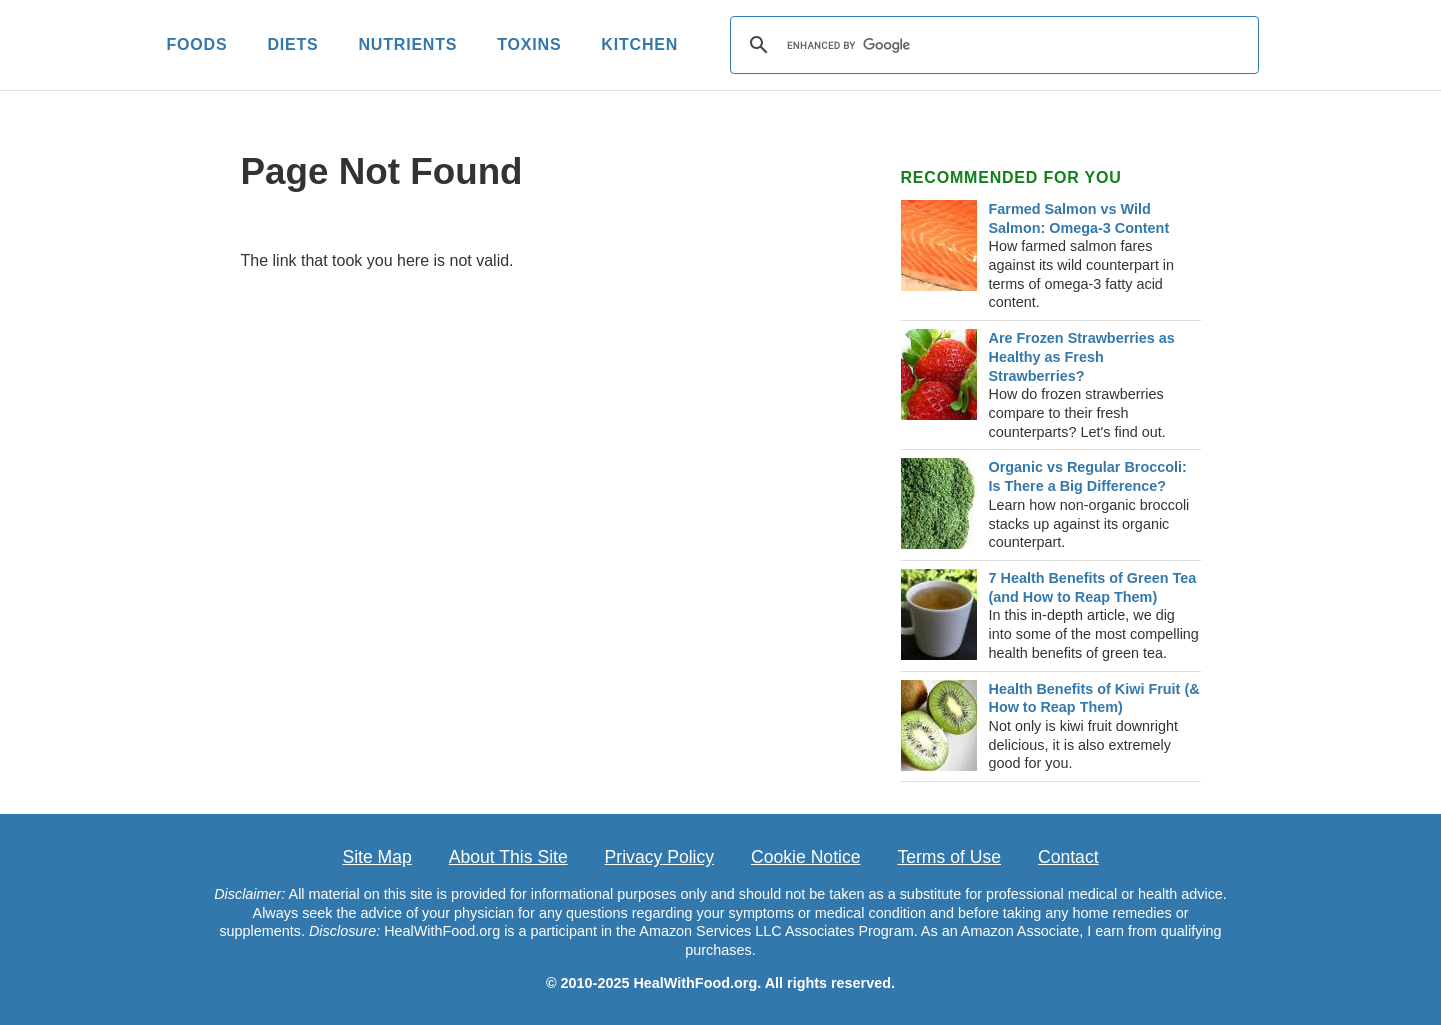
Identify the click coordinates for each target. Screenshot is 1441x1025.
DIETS (292, 44)
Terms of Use (949, 857)
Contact (1068, 857)
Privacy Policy (660, 857)
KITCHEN (639, 44)
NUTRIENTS (408, 44)
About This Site (508, 857)
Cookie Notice (806, 857)
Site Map (376, 857)
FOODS (197, 44)
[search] (991, 45)
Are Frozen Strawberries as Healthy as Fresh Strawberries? (1082, 356)
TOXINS (529, 44)
